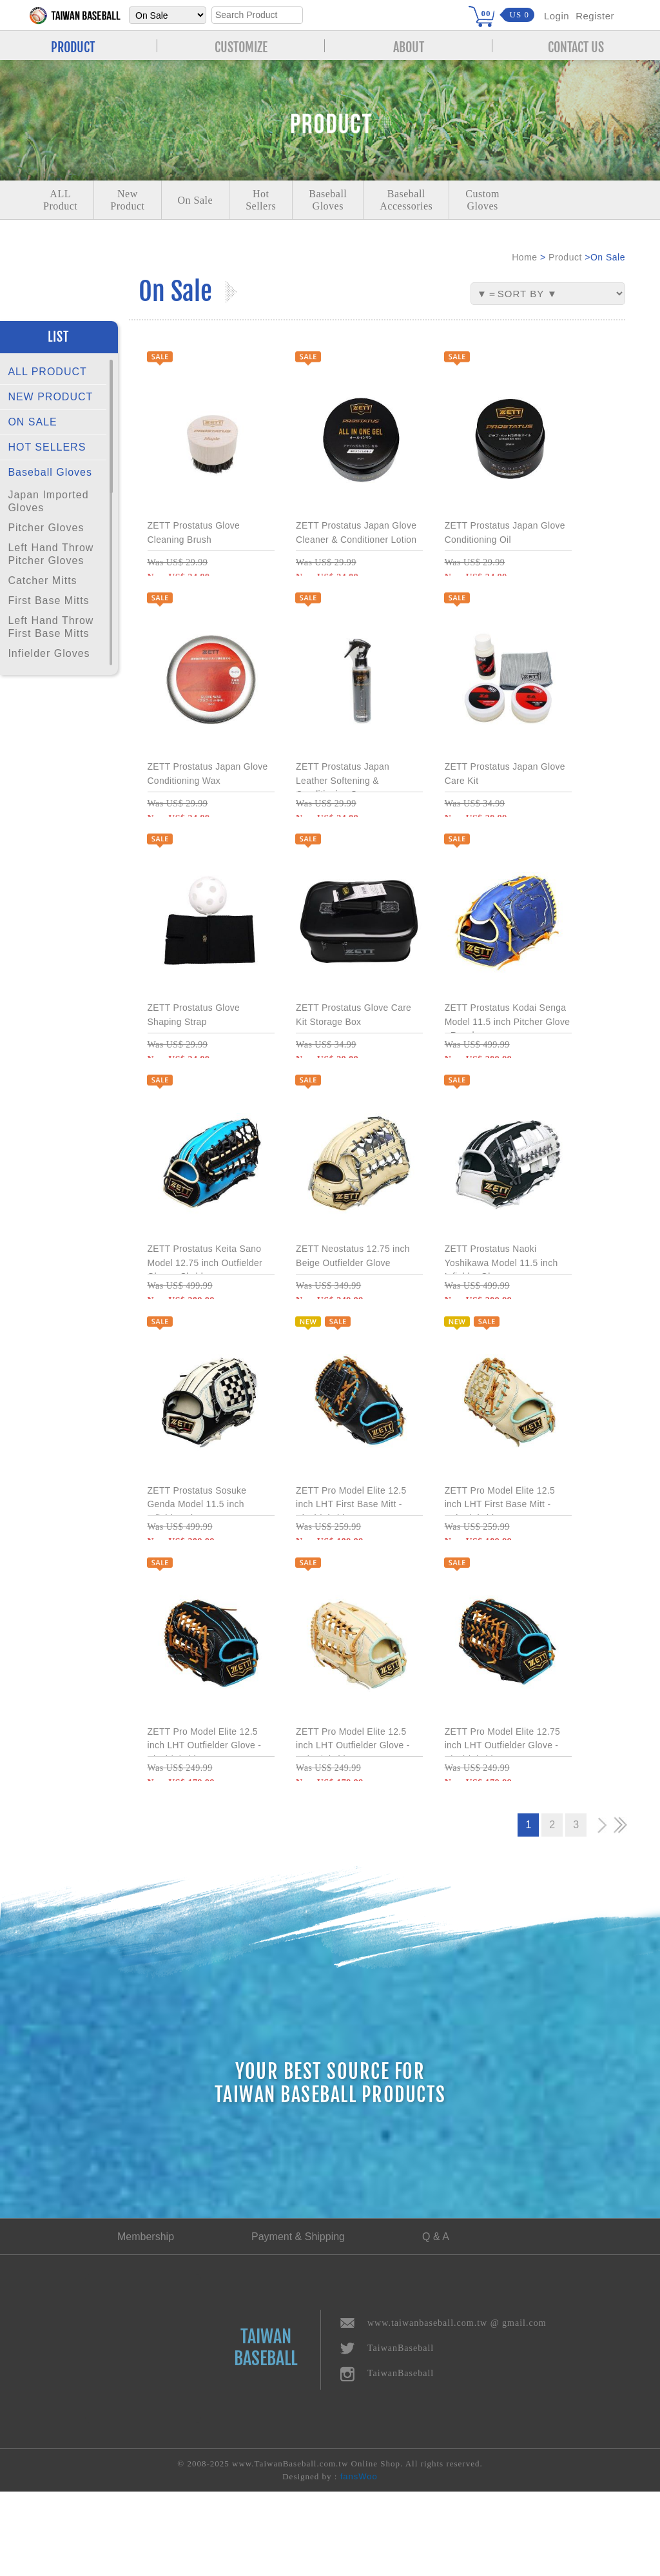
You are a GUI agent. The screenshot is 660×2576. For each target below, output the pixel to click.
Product (565, 257)
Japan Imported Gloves (48, 501)
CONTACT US (576, 45)
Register (595, 15)
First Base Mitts (48, 600)
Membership (145, 2321)
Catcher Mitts (42, 580)
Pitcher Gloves (46, 527)
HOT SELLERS (47, 447)
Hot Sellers (261, 199)
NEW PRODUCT (50, 396)
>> (620, 1909)
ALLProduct (60, 199)
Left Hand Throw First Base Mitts (50, 627)
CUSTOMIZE (241, 45)
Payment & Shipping (298, 2321)
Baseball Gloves (50, 472)
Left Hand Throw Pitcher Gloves (50, 554)
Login (556, 15)
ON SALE (32, 421)
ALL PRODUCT (47, 371)
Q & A (435, 2321)
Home (524, 257)
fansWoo (359, 2561)
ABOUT (408, 45)
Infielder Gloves (49, 653)
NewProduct (127, 199)
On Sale (195, 200)
